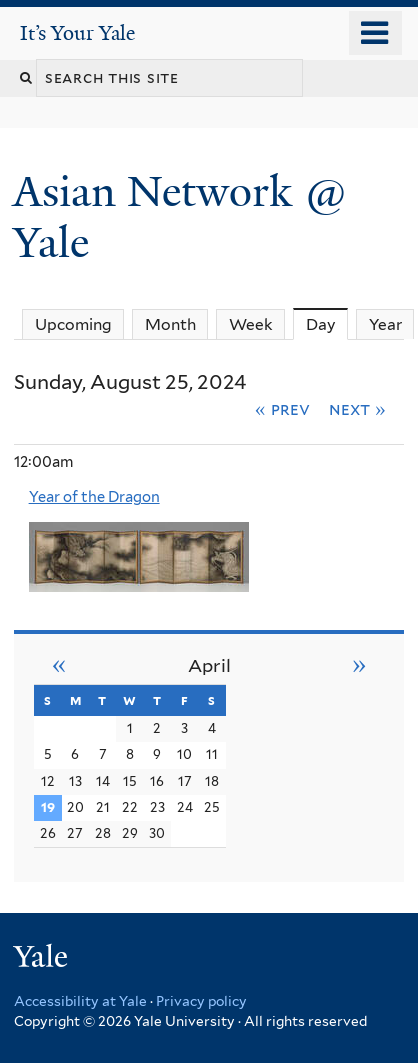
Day (327, 324)
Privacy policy (201, 1001)
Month (170, 324)
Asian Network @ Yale (180, 216)
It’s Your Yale (77, 33)
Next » (357, 409)
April (209, 665)
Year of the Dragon (94, 497)
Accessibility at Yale (80, 1001)
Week (251, 324)
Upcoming (73, 324)
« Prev (282, 409)
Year (385, 324)
